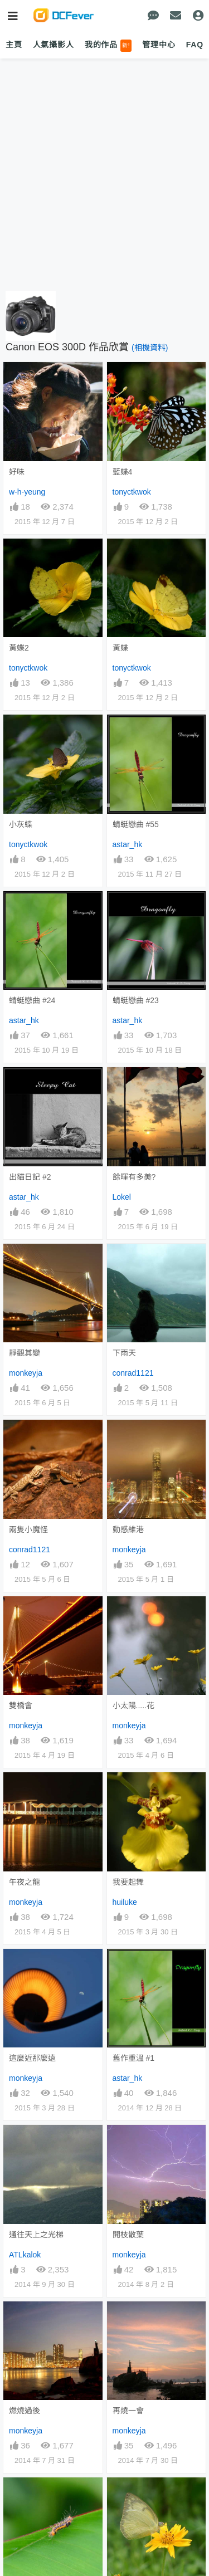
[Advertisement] (104, 175)
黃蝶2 (19, 647)
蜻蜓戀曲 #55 (136, 824)
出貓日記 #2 (30, 1176)
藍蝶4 (123, 471)
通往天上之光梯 (36, 2234)
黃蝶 (120, 647)
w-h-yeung (27, 491)
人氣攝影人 (53, 44)
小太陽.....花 (133, 1705)
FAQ (194, 44)
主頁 (14, 44)
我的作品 (108, 46)
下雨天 (124, 1352)
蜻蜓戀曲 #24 (32, 1000)
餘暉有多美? (134, 1176)
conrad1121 (133, 1372)
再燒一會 (128, 2410)
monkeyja (25, 1372)
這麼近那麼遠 (32, 2058)
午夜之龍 (24, 1882)
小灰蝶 (20, 824)
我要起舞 (128, 1882)
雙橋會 (20, 1705)
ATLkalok (25, 2254)
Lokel (122, 1196)
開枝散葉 (128, 2234)
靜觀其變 (24, 1352)
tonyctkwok (132, 491)
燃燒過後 (24, 2410)
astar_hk (128, 844)
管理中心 (158, 44)
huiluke (125, 1902)
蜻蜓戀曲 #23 (136, 1000)
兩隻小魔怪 (28, 1529)
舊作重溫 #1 (133, 2058)
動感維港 (128, 1529)
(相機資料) (150, 347)
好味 (17, 471)
